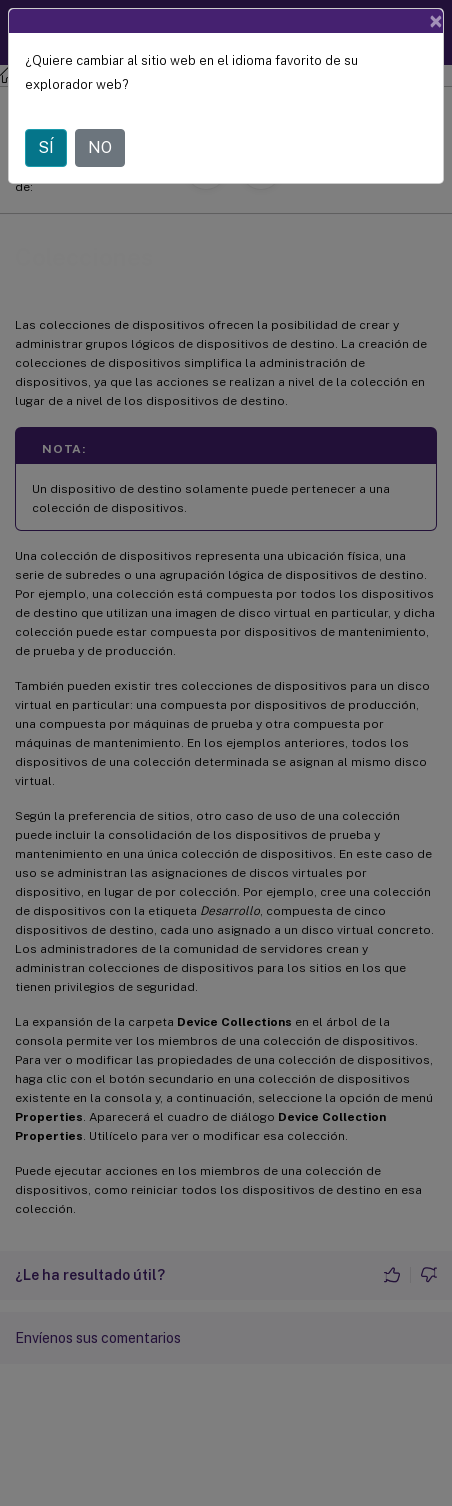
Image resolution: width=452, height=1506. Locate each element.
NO (100, 147)
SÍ (46, 147)
